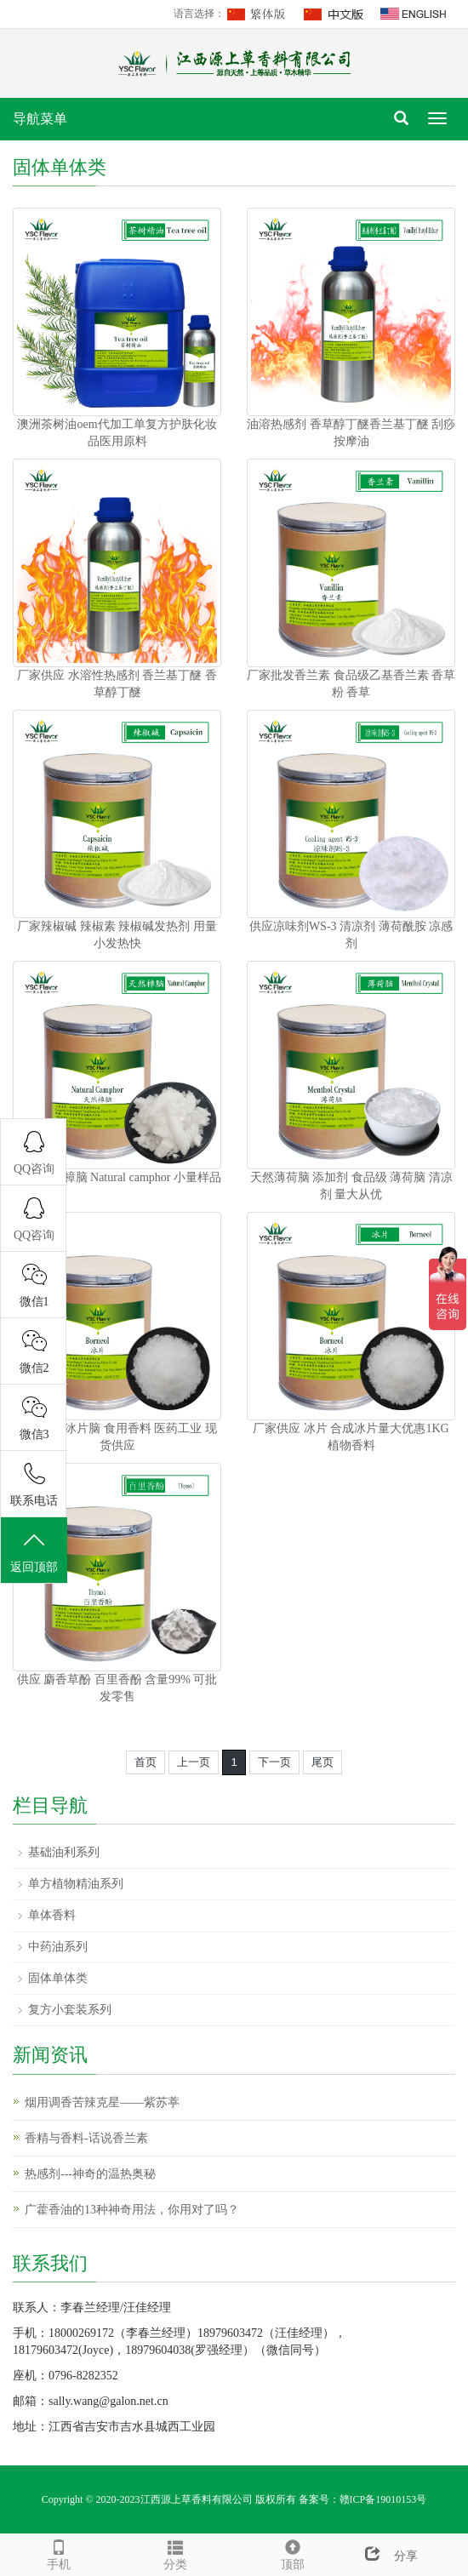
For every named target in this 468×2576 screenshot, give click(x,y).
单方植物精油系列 (75, 1883)
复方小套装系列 (69, 2009)
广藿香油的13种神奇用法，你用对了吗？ (132, 2209)
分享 (384, 2556)
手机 (58, 2552)
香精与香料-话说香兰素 (86, 2138)
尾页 (322, 1762)
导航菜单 (40, 118)
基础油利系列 (64, 1852)
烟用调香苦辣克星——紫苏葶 (102, 2102)
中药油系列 (58, 1946)
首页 (145, 1762)
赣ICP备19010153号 (383, 2499)
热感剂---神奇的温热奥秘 (90, 2174)
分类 (176, 2552)
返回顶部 (34, 1551)
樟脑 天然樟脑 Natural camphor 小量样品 (117, 1177)
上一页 (193, 1762)
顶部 (292, 2552)
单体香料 (52, 1915)
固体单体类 (58, 1978)
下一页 (274, 1762)
